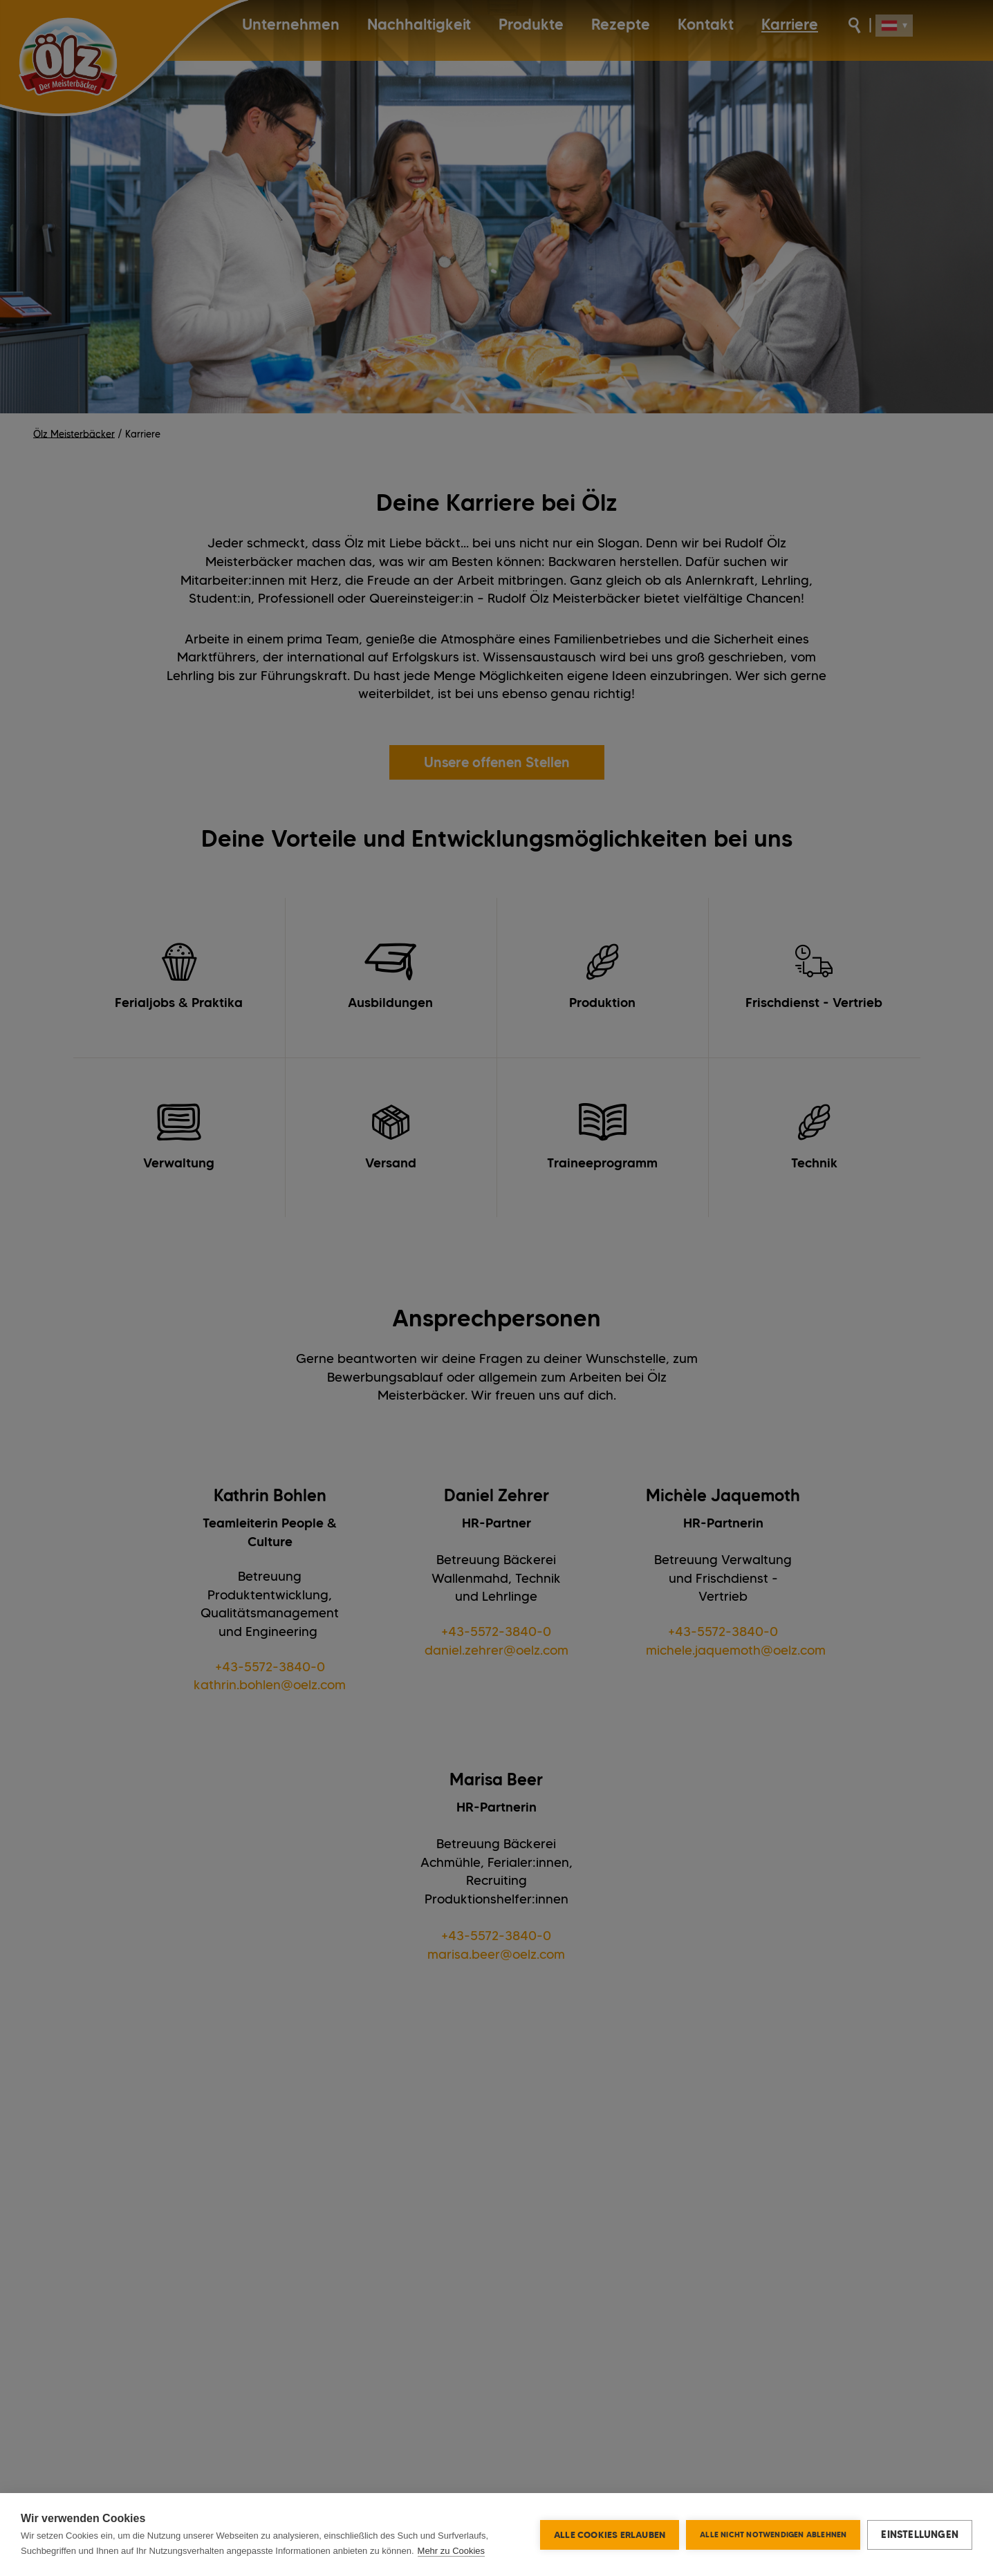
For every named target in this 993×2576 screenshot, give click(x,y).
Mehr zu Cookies (451, 2551)
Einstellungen (919, 2534)
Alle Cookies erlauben (609, 2534)
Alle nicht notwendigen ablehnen (773, 2534)
